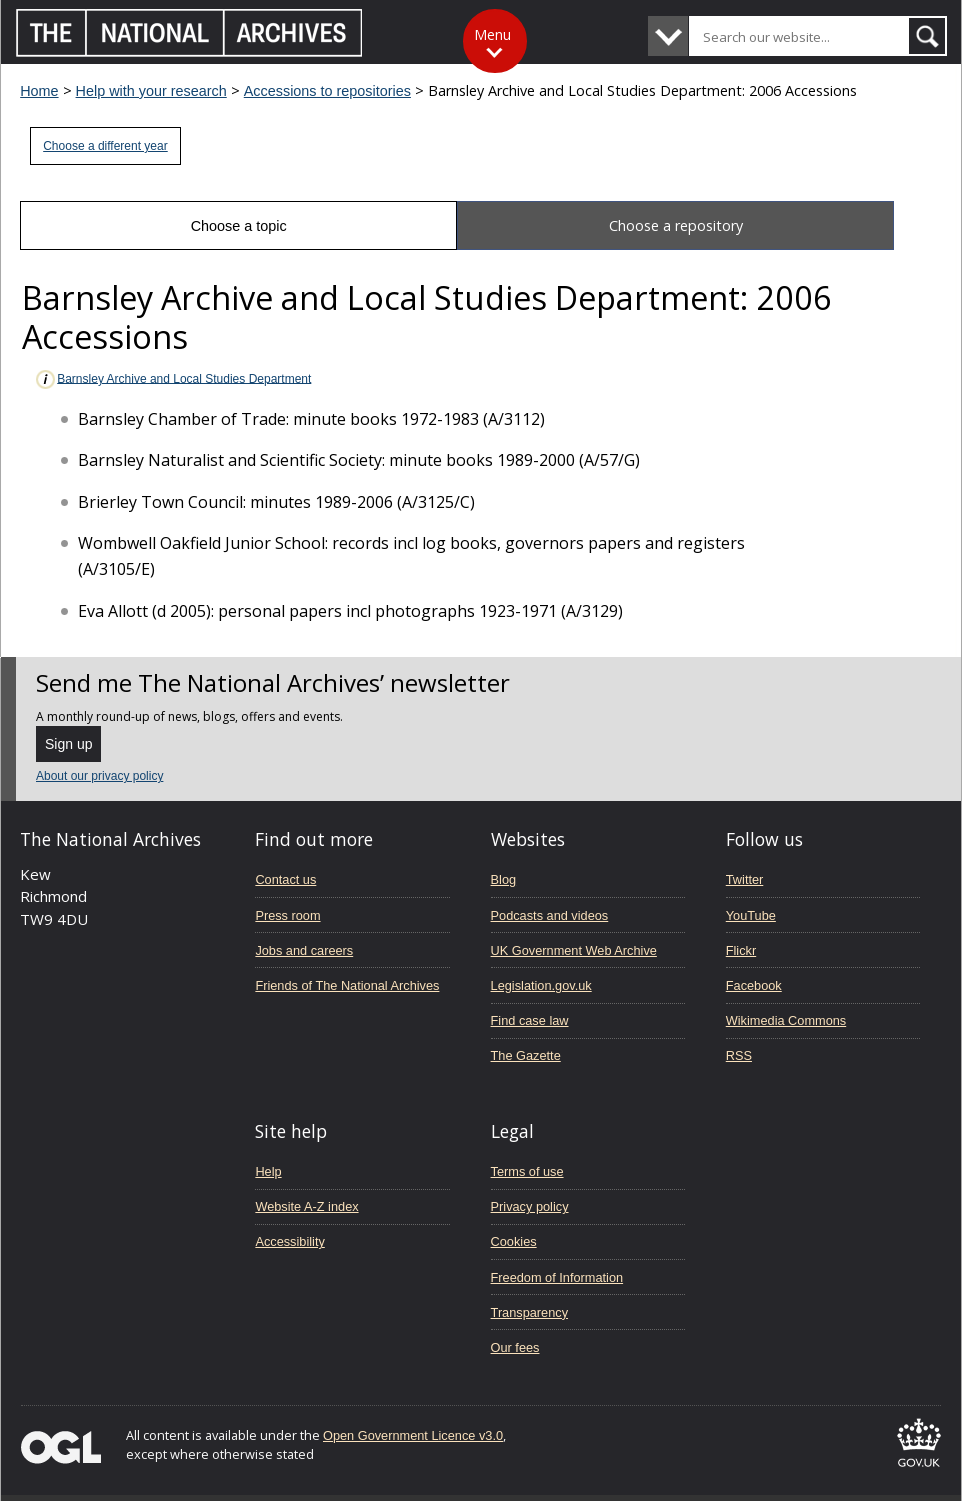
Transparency (529, 1312)
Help (268, 1171)
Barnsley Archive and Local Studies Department (172, 379)
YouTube (751, 915)
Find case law (530, 1020)
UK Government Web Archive (574, 950)
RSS (739, 1055)
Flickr (741, 950)
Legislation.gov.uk (541, 985)
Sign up (68, 744)
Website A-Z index (306, 1206)
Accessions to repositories (327, 91)
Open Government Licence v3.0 (413, 1435)
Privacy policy (530, 1206)
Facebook (754, 985)
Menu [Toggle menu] (492, 34)
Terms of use (527, 1171)
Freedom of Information (557, 1277)
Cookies (514, 1241)
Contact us (285, 879)
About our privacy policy (99, 776)
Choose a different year (105, 146)
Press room (287, 915)
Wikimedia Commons (786, 1020)
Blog (504, 879)
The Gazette (526, 1055)
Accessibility (289, 1241)
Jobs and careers (304, 950)
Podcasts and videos (550, 915)
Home (39, 91)
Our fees (515, 1347)
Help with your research (151, 91)
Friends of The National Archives (347, 985)
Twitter (745, 879)
